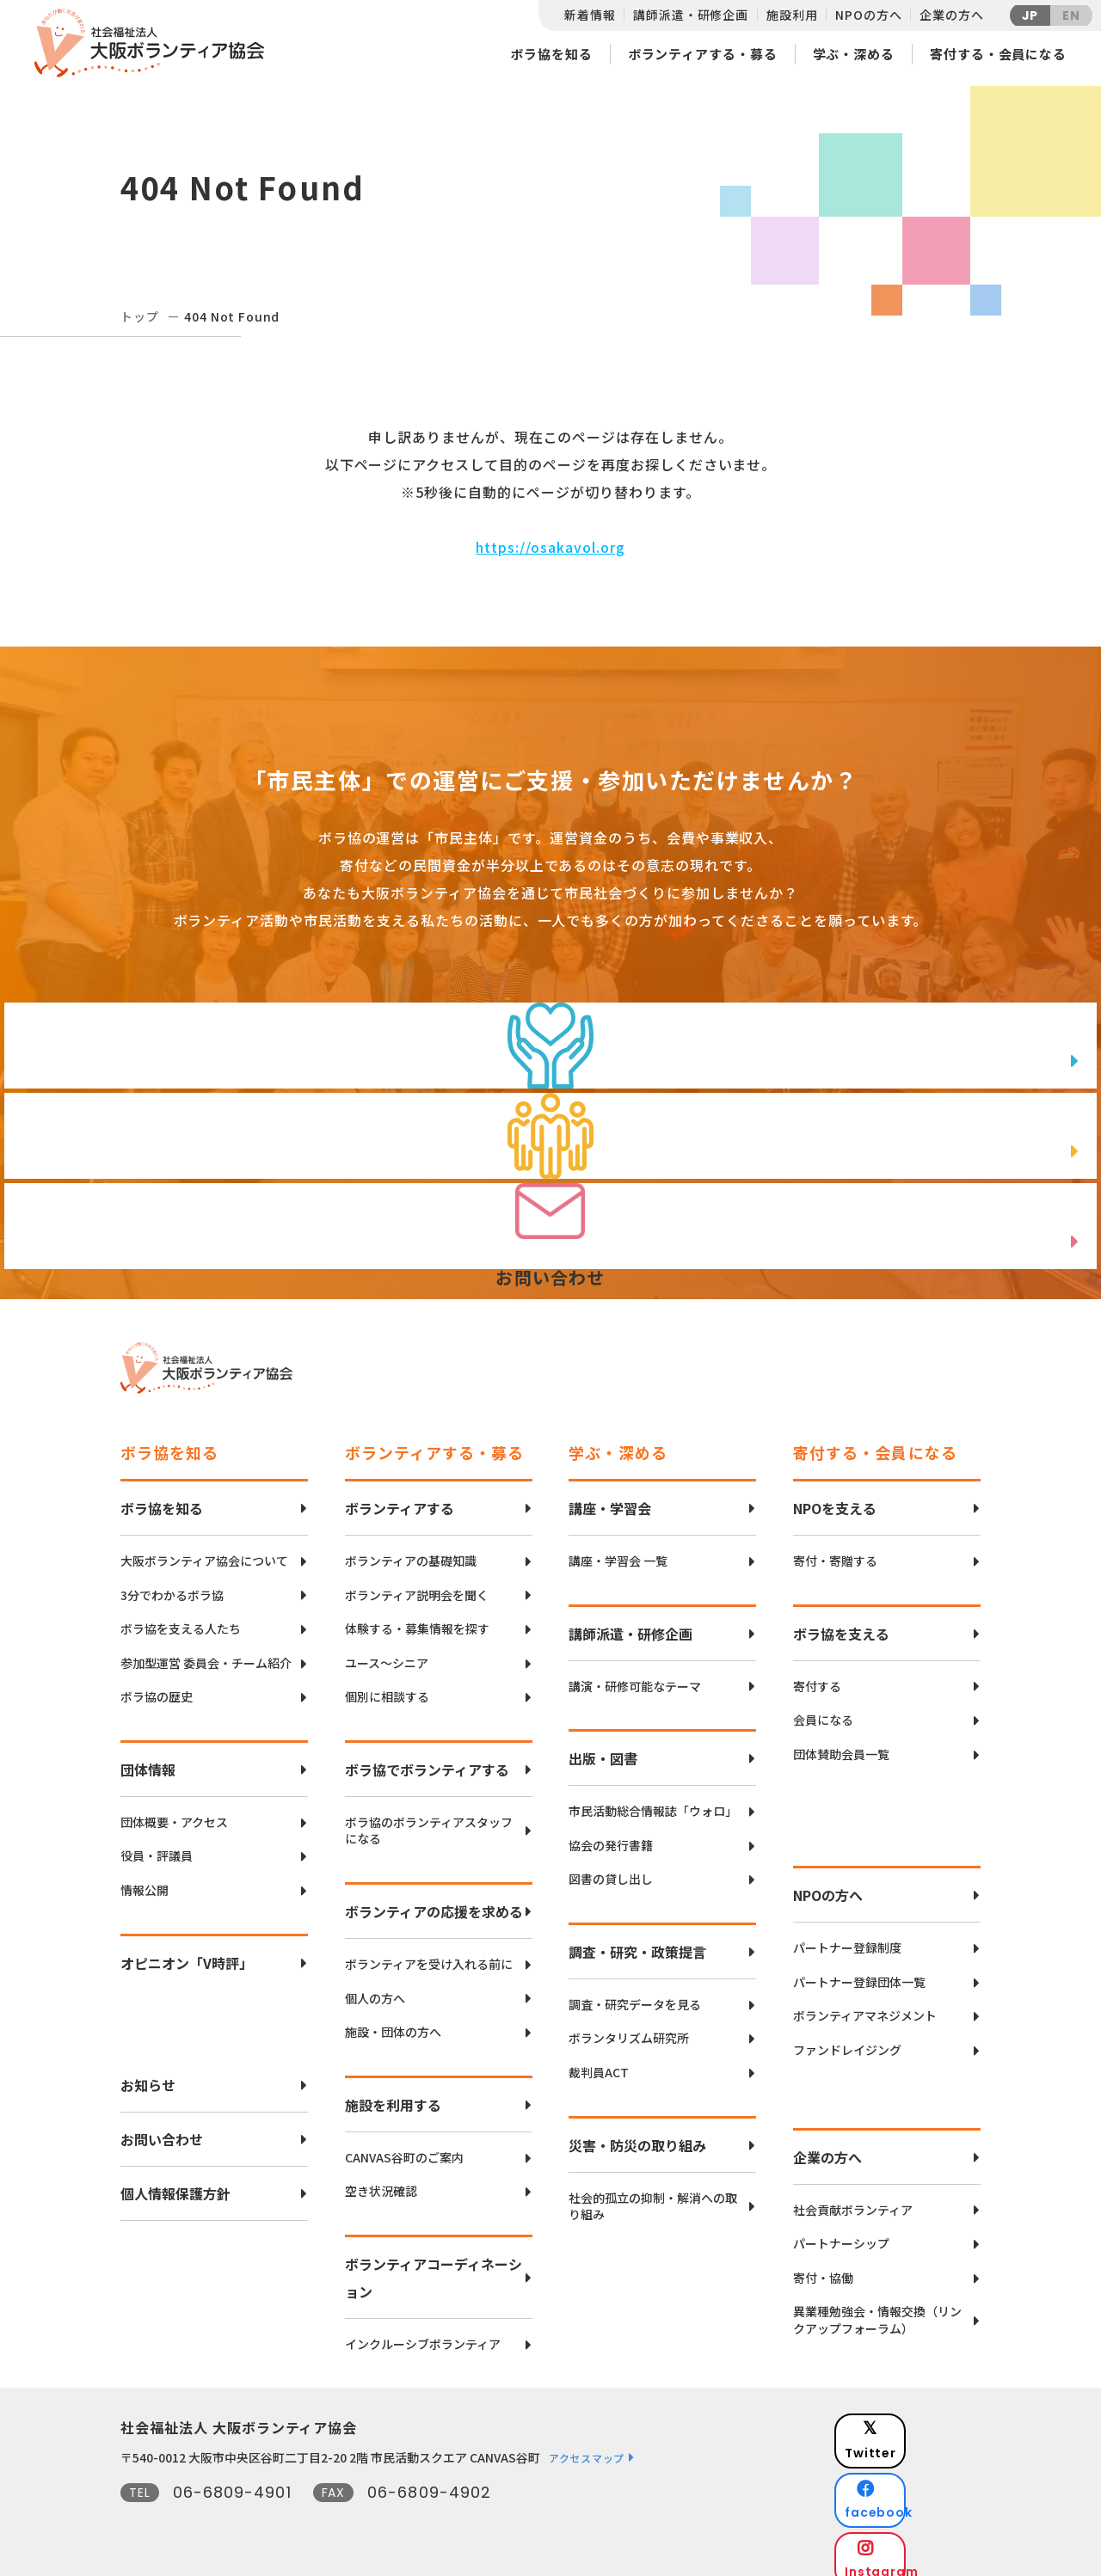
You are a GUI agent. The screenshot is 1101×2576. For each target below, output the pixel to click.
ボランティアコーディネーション (433, 2265)
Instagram (920, 2503)
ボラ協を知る (551, 54)
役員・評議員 (156, 1843)
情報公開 (144, 1877)
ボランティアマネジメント (865, 2003)
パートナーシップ (841, 2231)
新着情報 (589, 14)
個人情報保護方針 (175, 2180)
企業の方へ (951, 14)
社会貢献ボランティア (853, 2197)
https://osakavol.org (550, 547)
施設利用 (791, 14)
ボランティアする (399, 1495)
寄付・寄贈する (835, 1548)
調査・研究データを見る (635, 1992)
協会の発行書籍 (611, 1833)
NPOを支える (834, 1495)
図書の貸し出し (611, 1866)
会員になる (823, 1707)
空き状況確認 (381, 2178)
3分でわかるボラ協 (172, 1582)
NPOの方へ (868, 14)
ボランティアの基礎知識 (411, 1548)
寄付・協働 (823, 2265)
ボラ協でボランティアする (427, 1756)
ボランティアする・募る (703, 54)
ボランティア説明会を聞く (417, 1582)
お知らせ (147, 2072)
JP (1030, 15)
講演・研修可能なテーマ (635, 1673)
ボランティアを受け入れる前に (429, 1951)
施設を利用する (393, 2092)
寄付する (817, 1673)
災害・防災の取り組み (637, 2132)
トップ (139, 316)
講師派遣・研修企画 (690, 14)
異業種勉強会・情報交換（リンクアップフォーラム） (877, 2307)
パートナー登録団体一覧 (859, 1969)
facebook (921, 2460)
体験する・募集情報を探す (417, 1616)
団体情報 (147, 1756)
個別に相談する (387, 1684)
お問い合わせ (161, 2126)
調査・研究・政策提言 (637, 1939)
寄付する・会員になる (998, 54)
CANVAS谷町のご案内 (404, 2145)
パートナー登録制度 (847, 1935)
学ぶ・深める (854, 54)
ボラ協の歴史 (156, 1684)
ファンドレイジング (847, 2037)
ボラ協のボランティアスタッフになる (429, 1818)
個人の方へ (375, 1986)
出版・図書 (603, 1745)
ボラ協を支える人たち (180, 1616)
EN (1071, 15)
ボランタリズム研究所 (629, 2025)
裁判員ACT (599, 2060)
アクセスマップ (586, 2445)
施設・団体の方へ (393, 2019)
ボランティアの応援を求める (434, 1898)
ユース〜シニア (386, 1650)
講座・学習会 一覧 (618, 1548)
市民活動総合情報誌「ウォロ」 (653, 1798)
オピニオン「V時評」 (186, 1950)
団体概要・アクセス (174, 1809)
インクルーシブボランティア (423, 2331)
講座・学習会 (610, 1495)
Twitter (919, 2417)
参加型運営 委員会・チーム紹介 (206, 1650)
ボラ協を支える (841, 1620)
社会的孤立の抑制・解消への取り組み (653, 2194)
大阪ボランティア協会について (204, 1548)
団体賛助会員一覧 (841, 1741)
